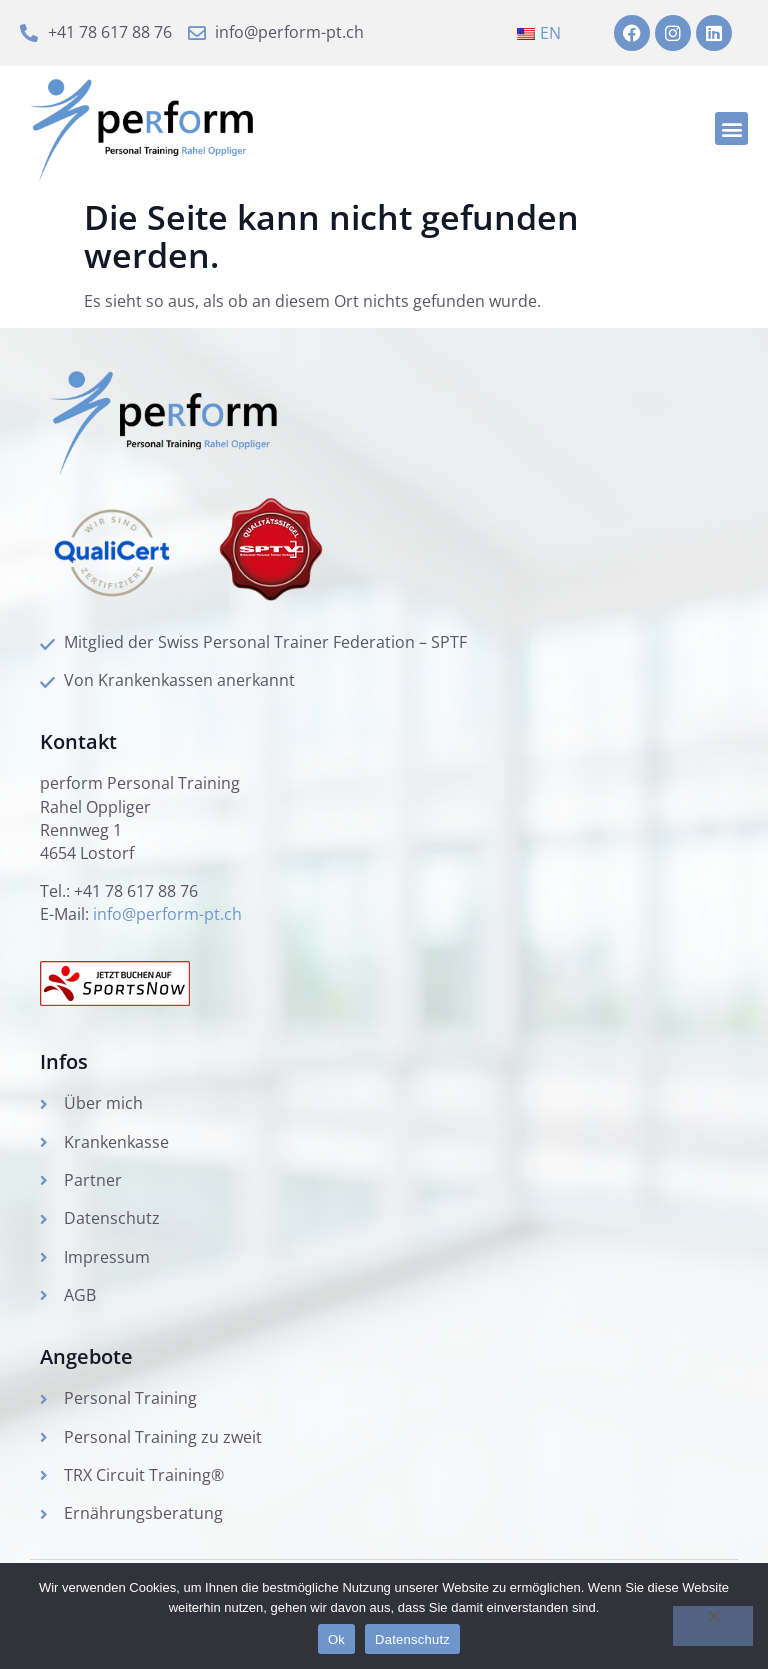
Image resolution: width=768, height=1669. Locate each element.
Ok (336, 1639)
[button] (731, 130)
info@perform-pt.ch (167, 926)
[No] (713, 1626)
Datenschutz (412, 1639)
